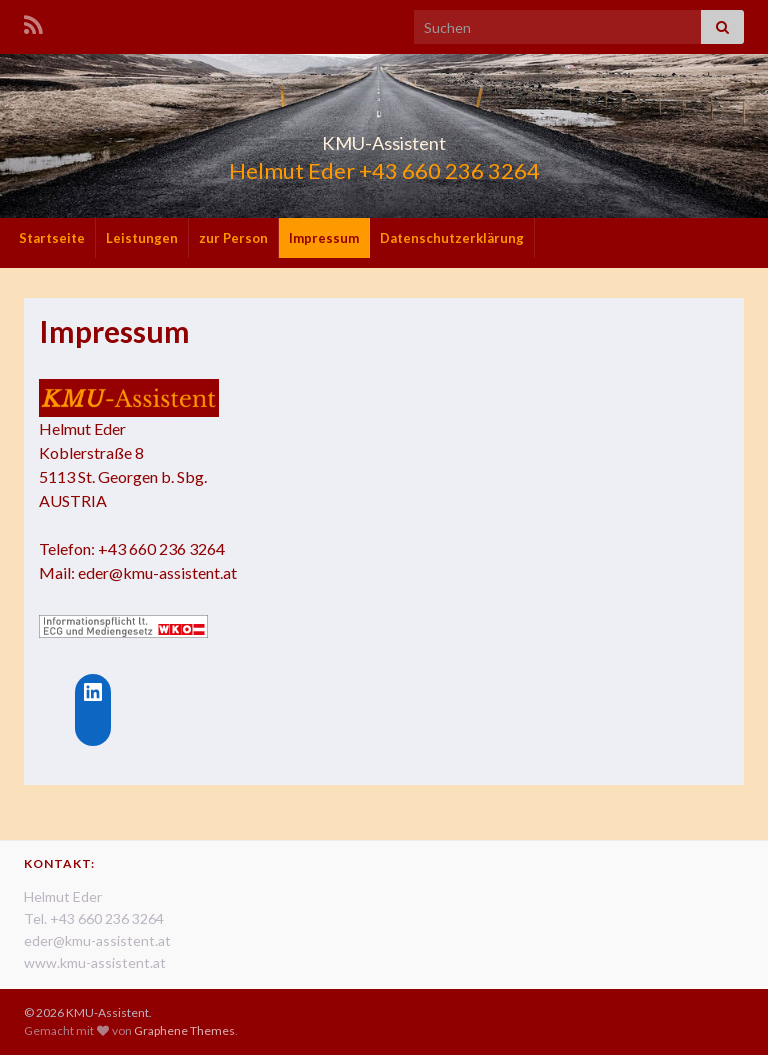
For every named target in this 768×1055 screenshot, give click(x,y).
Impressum (324, 238)
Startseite (52, 238)
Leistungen (142, 238)
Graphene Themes (184, 1030)
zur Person (233, 238)
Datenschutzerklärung (452, 238)
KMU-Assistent (384, 137)
